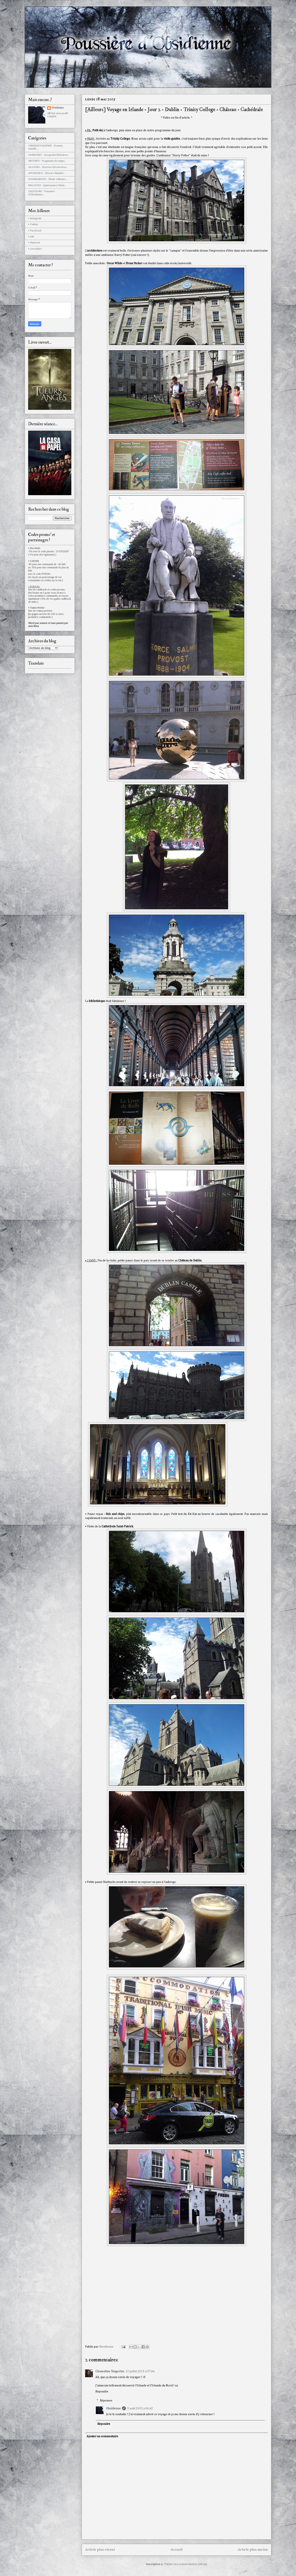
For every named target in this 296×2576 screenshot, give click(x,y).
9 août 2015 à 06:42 (140, 2408)
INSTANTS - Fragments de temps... (47, 161)
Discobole (35, 548)
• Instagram (34, 218)
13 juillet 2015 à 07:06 (140, 2371)
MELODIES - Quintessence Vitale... (47, 185)
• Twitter (33, 224)
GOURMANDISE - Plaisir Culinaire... (47, 179)
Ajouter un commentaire (102, 2436)
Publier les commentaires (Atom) (185, 2564)
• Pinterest (34, 242)
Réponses (106, 2400)
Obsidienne (113, 2408)
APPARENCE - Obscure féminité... (46, 173)
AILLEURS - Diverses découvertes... (48, 167)
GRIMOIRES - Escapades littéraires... (48, 155)
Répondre (101, 2391)
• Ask (31, 236)
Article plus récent (100, 2550)
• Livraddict (35, 249)
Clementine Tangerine (109, 2371)
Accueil (176, 2550)
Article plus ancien (253, 2550)
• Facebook (34, 230)
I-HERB (34, 561)
